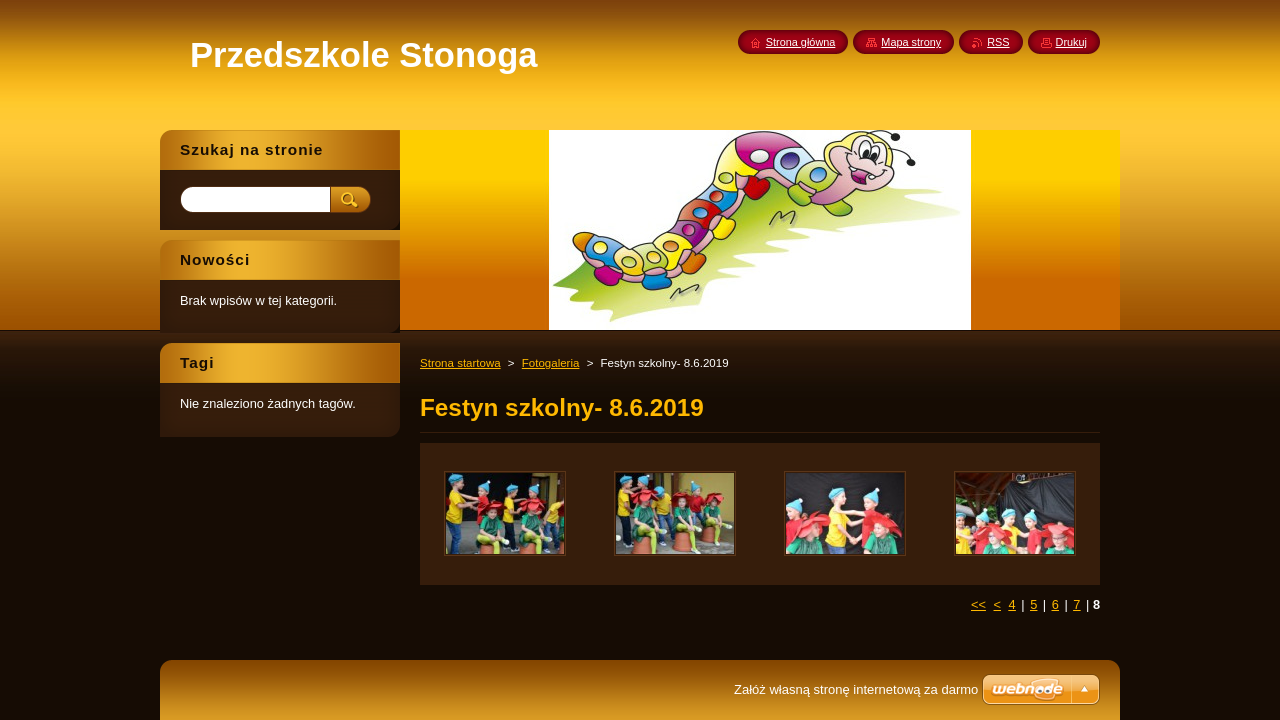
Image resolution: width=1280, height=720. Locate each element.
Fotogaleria (551, 363)
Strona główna (801, 42)
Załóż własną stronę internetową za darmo (856, 689)
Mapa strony (911, 42)
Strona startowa (460, 363)
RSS (998, 42)
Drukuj (1071, 42)
